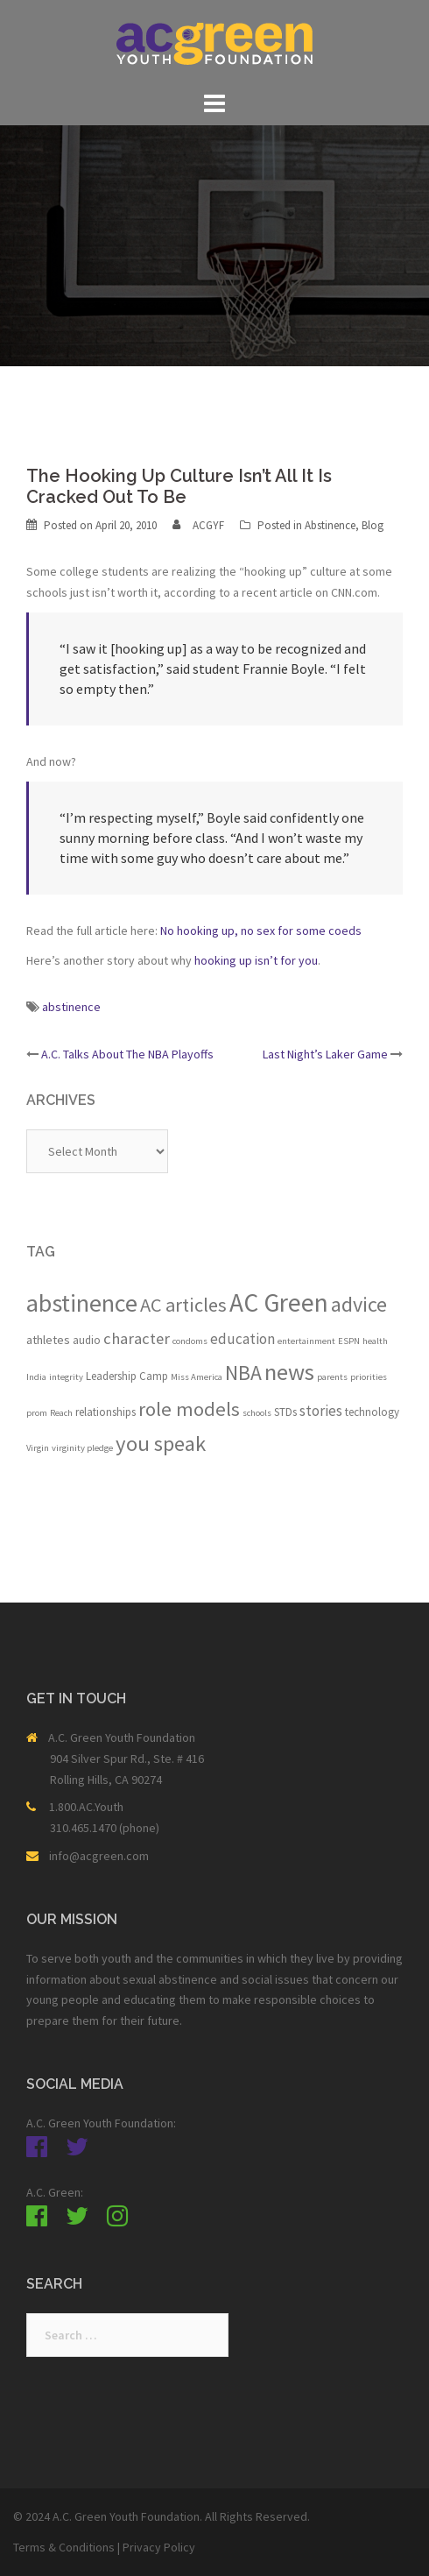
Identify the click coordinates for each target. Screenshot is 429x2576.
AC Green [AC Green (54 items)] (278, 1302)
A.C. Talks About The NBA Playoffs (127, 1054)
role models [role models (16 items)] (189, 1409)
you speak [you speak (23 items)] (161, 1443)
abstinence (71, 1007)
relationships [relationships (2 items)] (105, 1412)
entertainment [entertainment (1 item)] (306, 1341)
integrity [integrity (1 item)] (66, 1377)
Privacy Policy (159, 2547)
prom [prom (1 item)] (36, 1413)
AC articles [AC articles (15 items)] (183, 1304)
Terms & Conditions (64, 2547)
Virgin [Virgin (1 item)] (37, 1448)
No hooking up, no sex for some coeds (261, 930)
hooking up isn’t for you (256, 960)
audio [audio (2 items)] (87, 1340)
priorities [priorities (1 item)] (368, 1377)
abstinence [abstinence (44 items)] (81, 1303)
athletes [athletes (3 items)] (48, 1340)
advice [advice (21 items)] (359, 1304)
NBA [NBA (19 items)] (243, 1372)
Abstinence (330, 525)
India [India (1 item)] (36, 1377)
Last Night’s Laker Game (325, 1054)
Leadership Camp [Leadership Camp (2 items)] (127, 1376)
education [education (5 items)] (242, 1338)
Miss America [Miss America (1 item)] (196, 1377)
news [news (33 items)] (289, 1371)
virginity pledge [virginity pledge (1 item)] (82, 1448)
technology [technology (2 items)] (372, 1412)
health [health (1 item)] (375, 1341)
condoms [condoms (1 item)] (189, 1341)
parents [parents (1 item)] (332, 1377)
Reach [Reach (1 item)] (61, 1413)
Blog (372, 525)
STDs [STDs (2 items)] (285, 1412)
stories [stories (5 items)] (320, 1410)
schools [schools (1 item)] (257, 1413)
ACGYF (208, 525)
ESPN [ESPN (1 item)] (349, 1341)
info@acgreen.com (99, 1856)
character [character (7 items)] (136, 1338)
